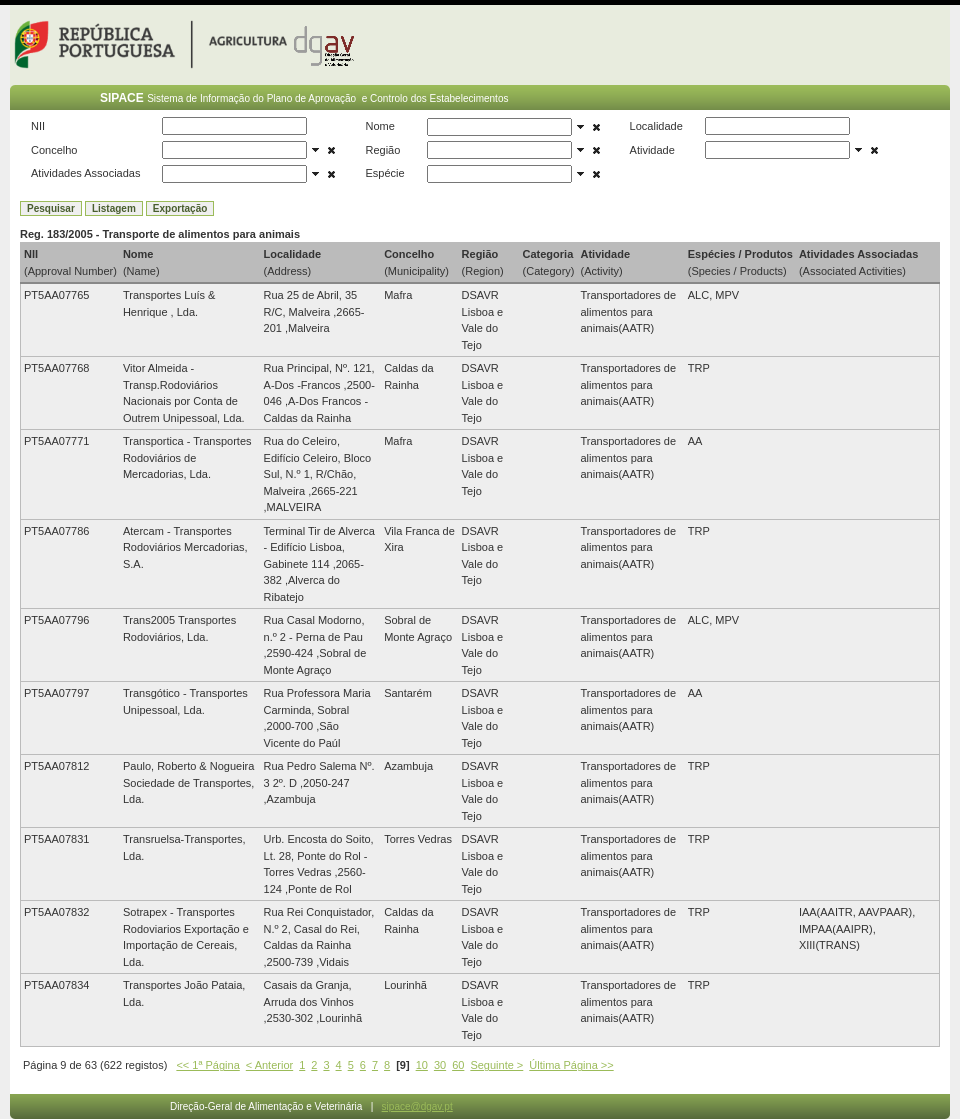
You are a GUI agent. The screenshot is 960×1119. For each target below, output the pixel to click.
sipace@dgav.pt (417, 1106)
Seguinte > (496, 1065)
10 (422, 1065)
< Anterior (269, 1065)
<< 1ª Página (207, 1065)
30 (440, 1065)
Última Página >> (571, 1065)
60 (458, 1065)
